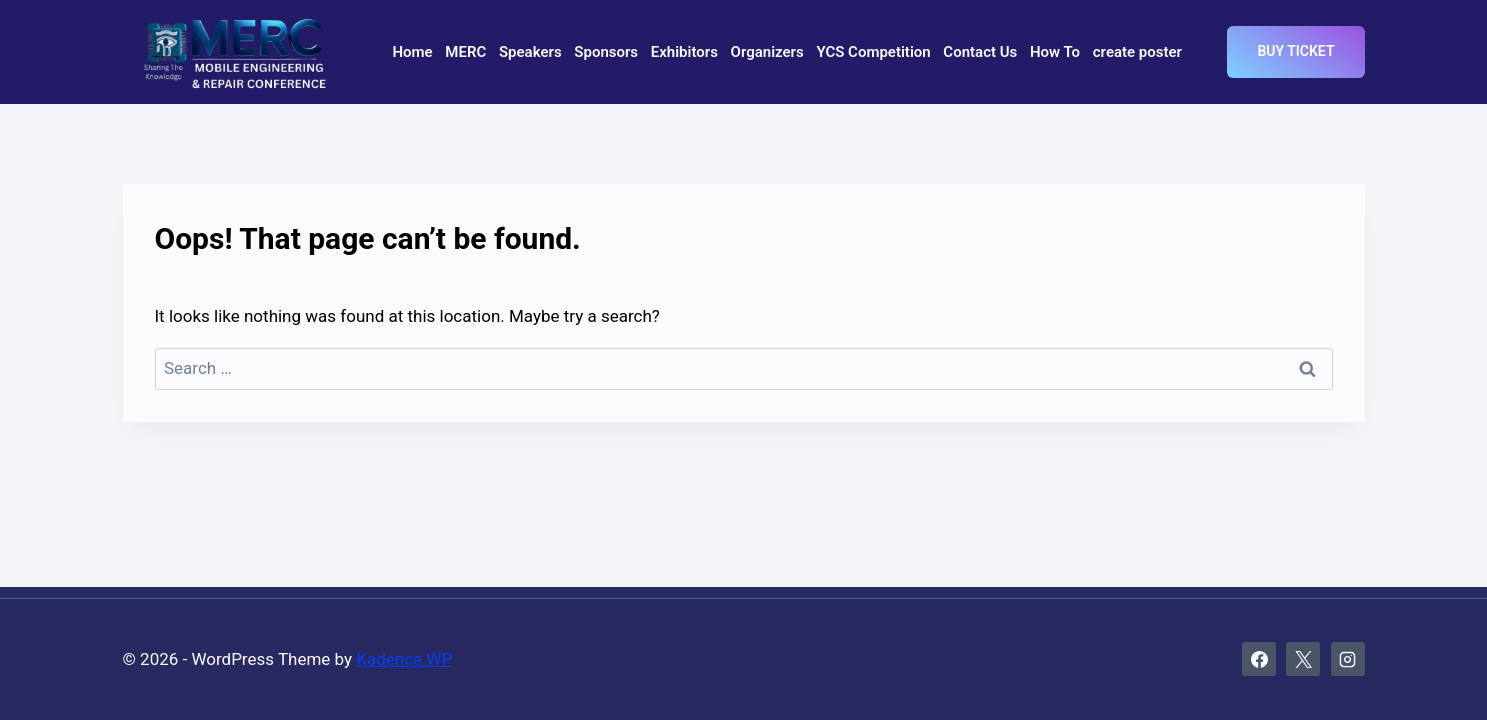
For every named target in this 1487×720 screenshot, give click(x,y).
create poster (1137, 52)
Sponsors (606, 52)
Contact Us (980, 52)
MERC (465, 52)
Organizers (767, 52)
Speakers (530, 52)
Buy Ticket (1295, 51)
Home (412, 52)
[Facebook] (1259, 659)
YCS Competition (873, 52)
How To (1055, 52)
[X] (1303, 659)
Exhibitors (684, 52)
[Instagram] (1348, 659)
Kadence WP (404, 659)
